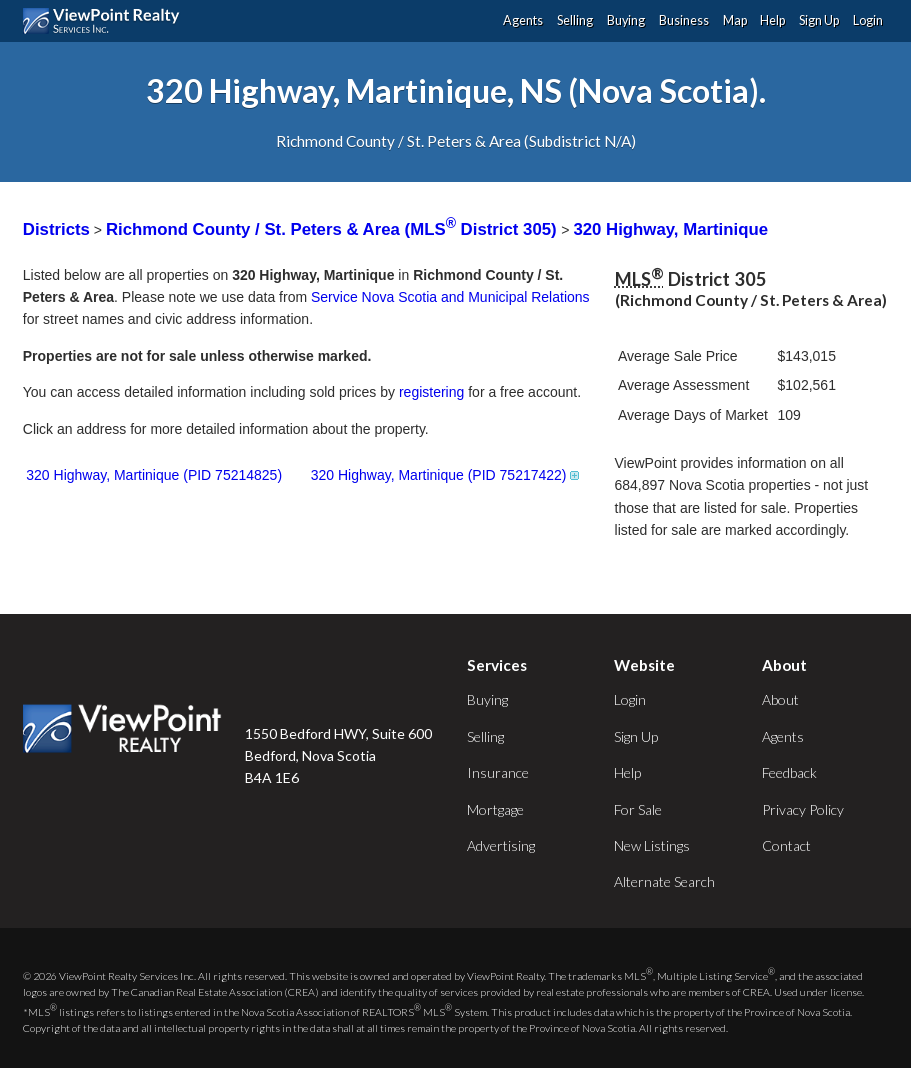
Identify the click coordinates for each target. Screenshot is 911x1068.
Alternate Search (664, 881)
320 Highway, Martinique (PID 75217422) (446, 475)
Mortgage (495, 809)
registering (431, 392)
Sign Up (819, 20)
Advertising (501, 845)
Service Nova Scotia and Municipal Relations (450, 297)
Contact (786, 845)
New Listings (652, 845)
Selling (575, 20)
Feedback (789, 772)
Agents (523, 20)
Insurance (498, 772)
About (780, 699)
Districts (56, 229)
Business (684, 20)
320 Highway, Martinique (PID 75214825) (154, 475)
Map (735, 20)
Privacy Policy (803, 809)
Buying (626, 20)
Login (868, 20)
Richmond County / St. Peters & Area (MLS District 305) (333, 229)
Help (772, 20)
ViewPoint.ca (106, 21)
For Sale (638, 809)
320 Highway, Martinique (670, 229)
